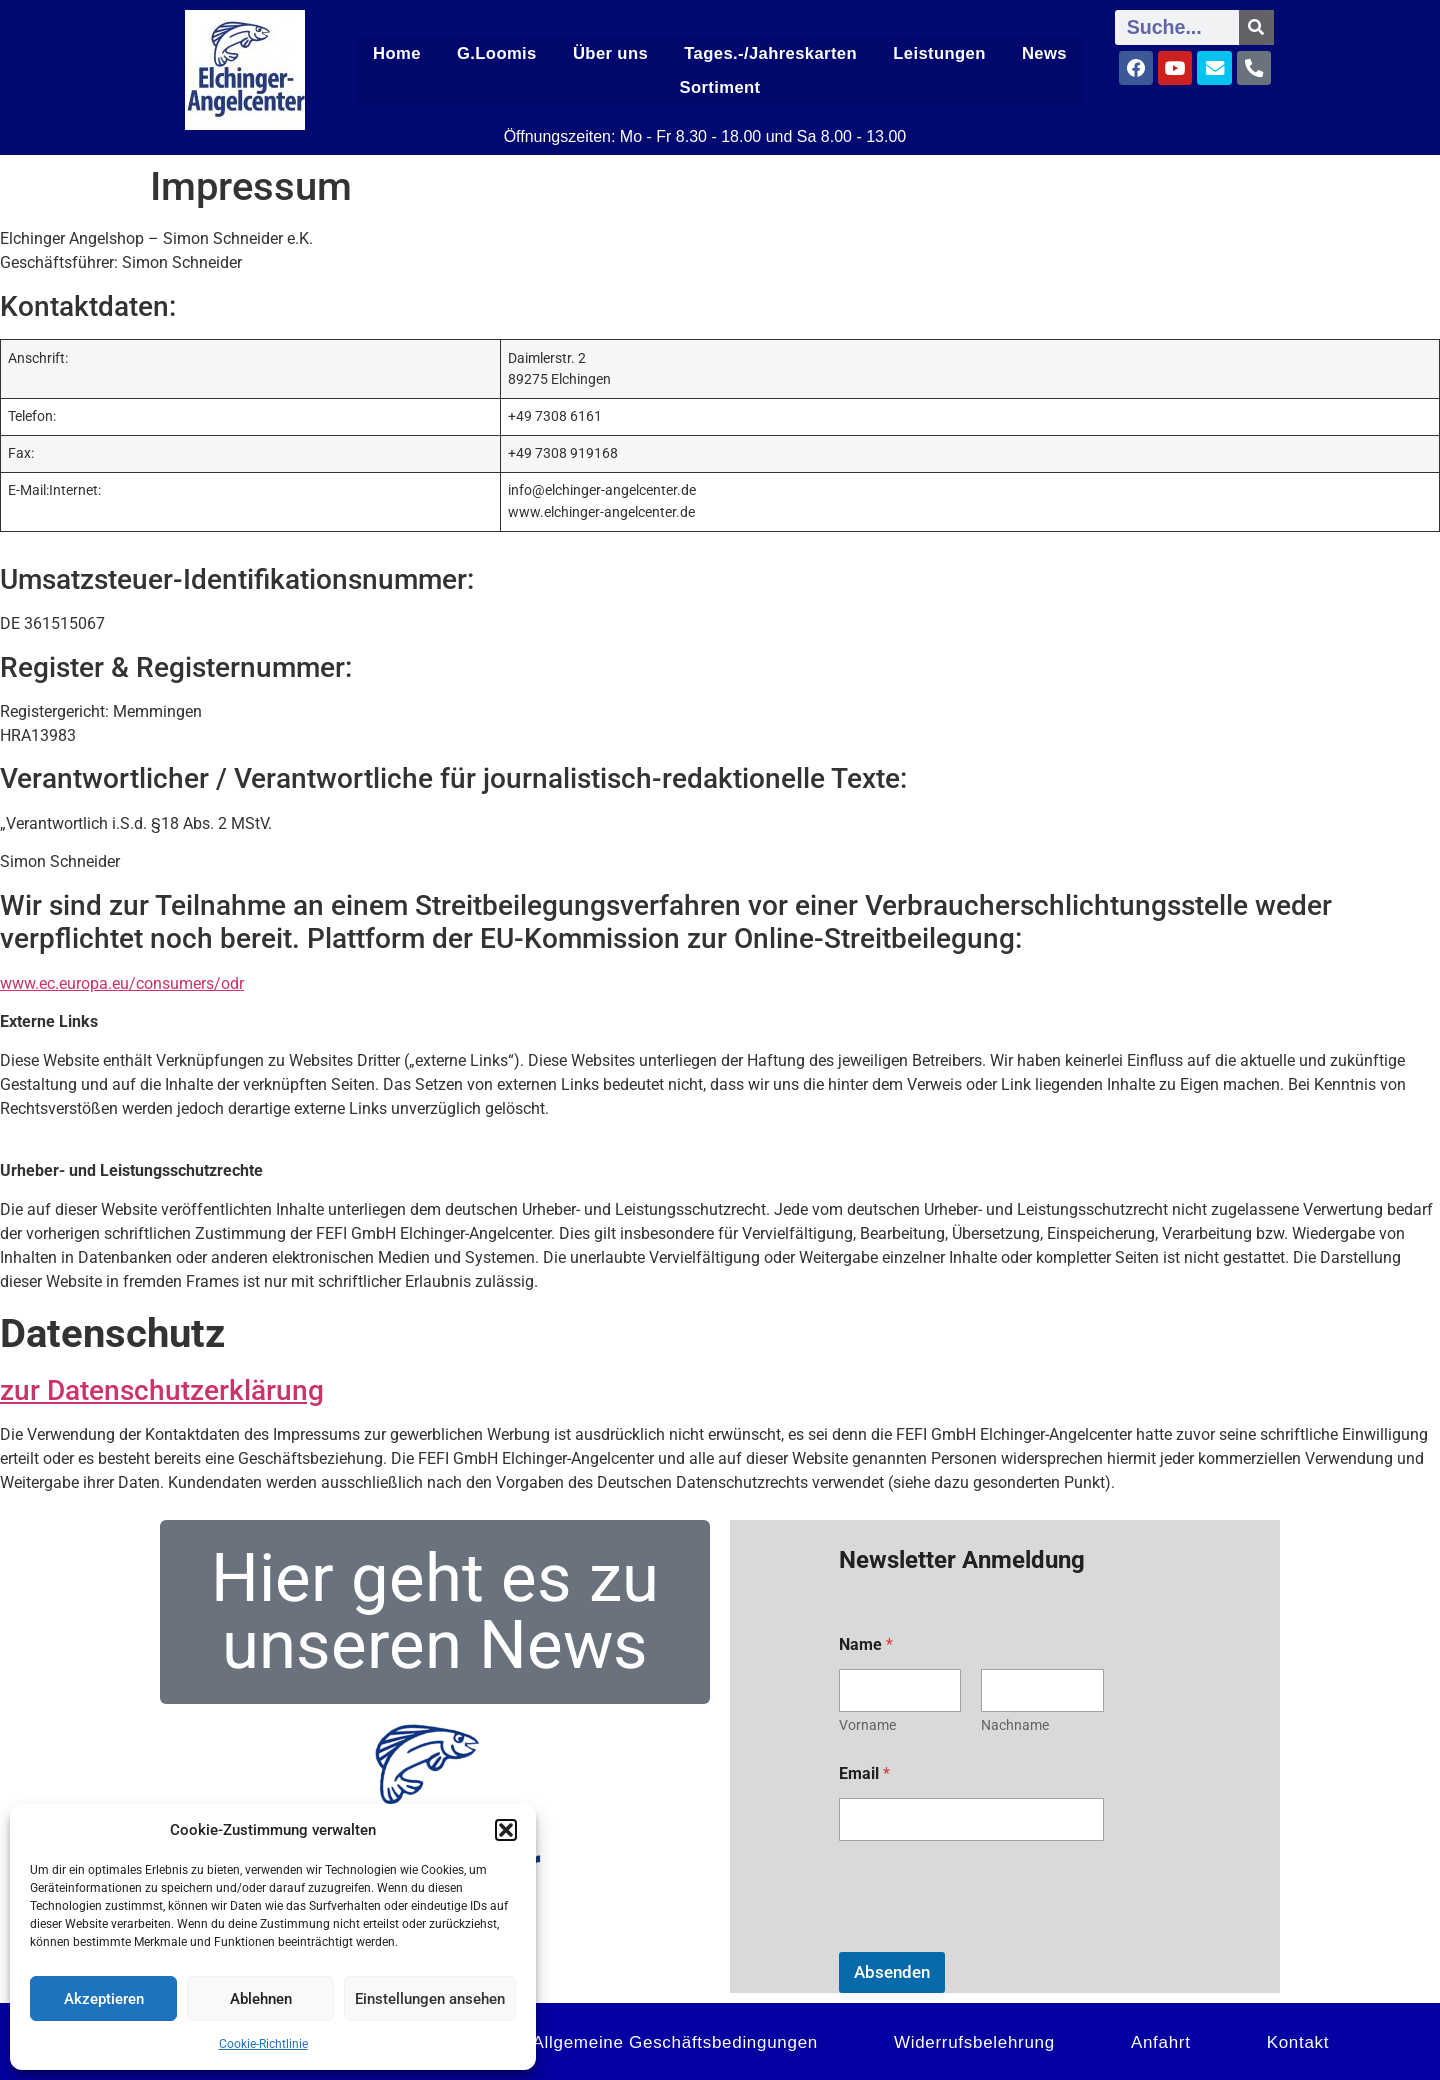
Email (864, 1770)
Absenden (892, 1969)
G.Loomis (501, 53)
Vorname (867, 1722)
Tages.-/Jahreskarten (771, 53)
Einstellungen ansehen (430, 1999)
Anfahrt (1161, 2039)
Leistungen (936, 53)
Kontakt (1298, 2039)
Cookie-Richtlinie (263, 2044)
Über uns (614, 53)
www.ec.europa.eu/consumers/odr (122, 981)
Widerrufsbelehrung (974, 2039)
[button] (506, 1830)
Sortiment (720, 86)
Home (398, 53)
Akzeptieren (104, 1999)
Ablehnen (261, 1999)
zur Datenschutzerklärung (162, 1387)
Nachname (1015, 1722)
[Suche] (1256, 27)
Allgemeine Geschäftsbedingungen (675, 2039)
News (1043, 53)
